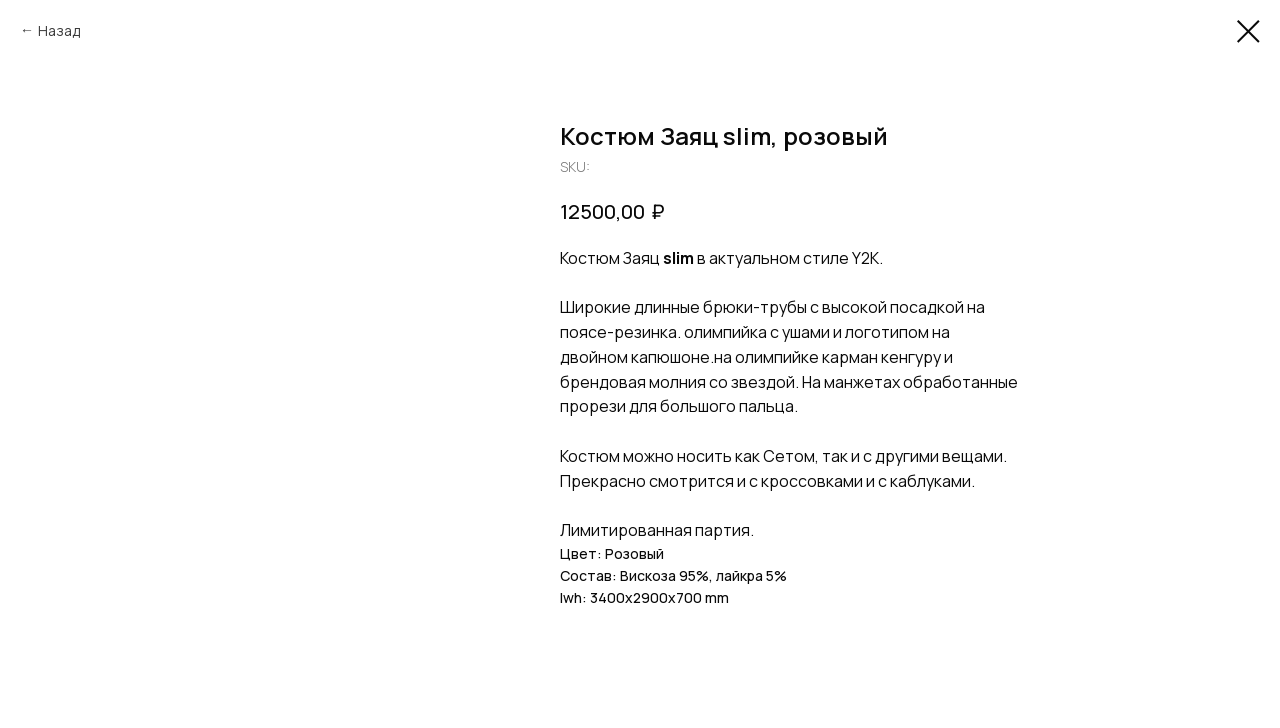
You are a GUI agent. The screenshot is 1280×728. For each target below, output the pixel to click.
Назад (59, 30)
